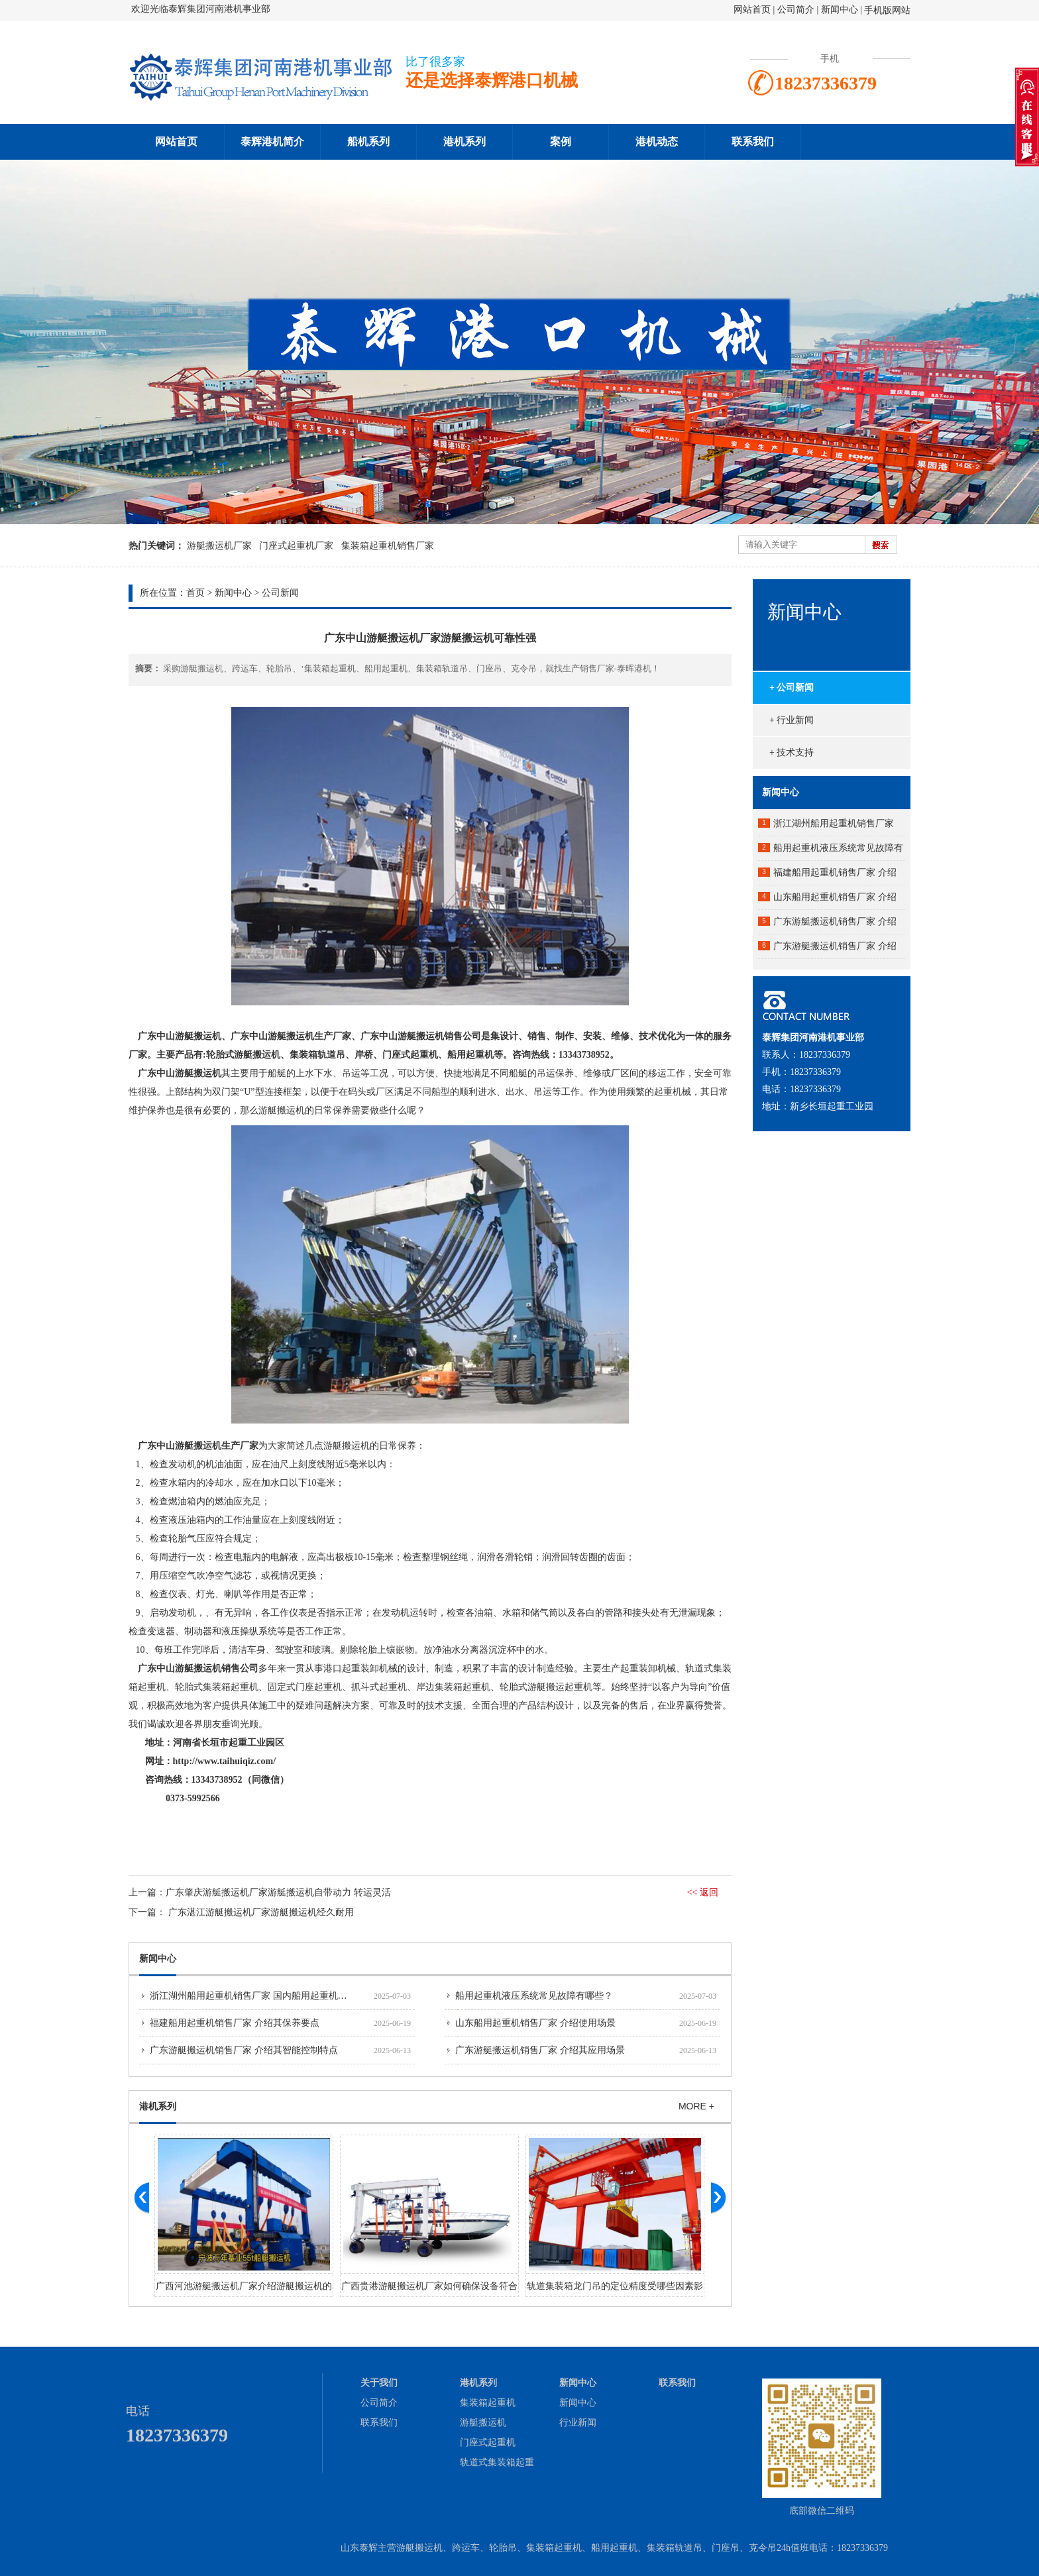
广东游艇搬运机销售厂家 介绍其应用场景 (540, 2050)
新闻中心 (839, 10)
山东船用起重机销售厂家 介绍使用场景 (535, 2023)
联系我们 (753, 141)
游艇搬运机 (483, 2423)
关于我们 (379, 2383)
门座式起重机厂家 (296, 546)
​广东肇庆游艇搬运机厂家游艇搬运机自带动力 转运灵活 (278, 1892)
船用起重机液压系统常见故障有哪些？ (534, 1996)
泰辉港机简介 (272, 141)
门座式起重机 (488, 2442)
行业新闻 (577, 2423)
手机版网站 (887, 10)
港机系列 (464, 141)
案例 (560, 141)
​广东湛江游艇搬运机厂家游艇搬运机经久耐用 (261, 1912)
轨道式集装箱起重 (497, 2462)
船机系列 (368, 141)
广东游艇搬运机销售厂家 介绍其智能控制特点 (244, 2050)
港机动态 (656, 141)
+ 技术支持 (791, 752)
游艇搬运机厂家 (219, 546)
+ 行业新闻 (791, 720)
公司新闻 (280, 593)
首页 (195, 593)
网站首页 (752, 10)
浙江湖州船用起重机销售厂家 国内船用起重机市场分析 (262, 1996)
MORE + (696, 2106)
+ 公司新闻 (791, 688)
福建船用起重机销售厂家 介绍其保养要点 (234, 2023)
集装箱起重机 (488, 2403)
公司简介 (797, 10)
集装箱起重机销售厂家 (387, 546)
